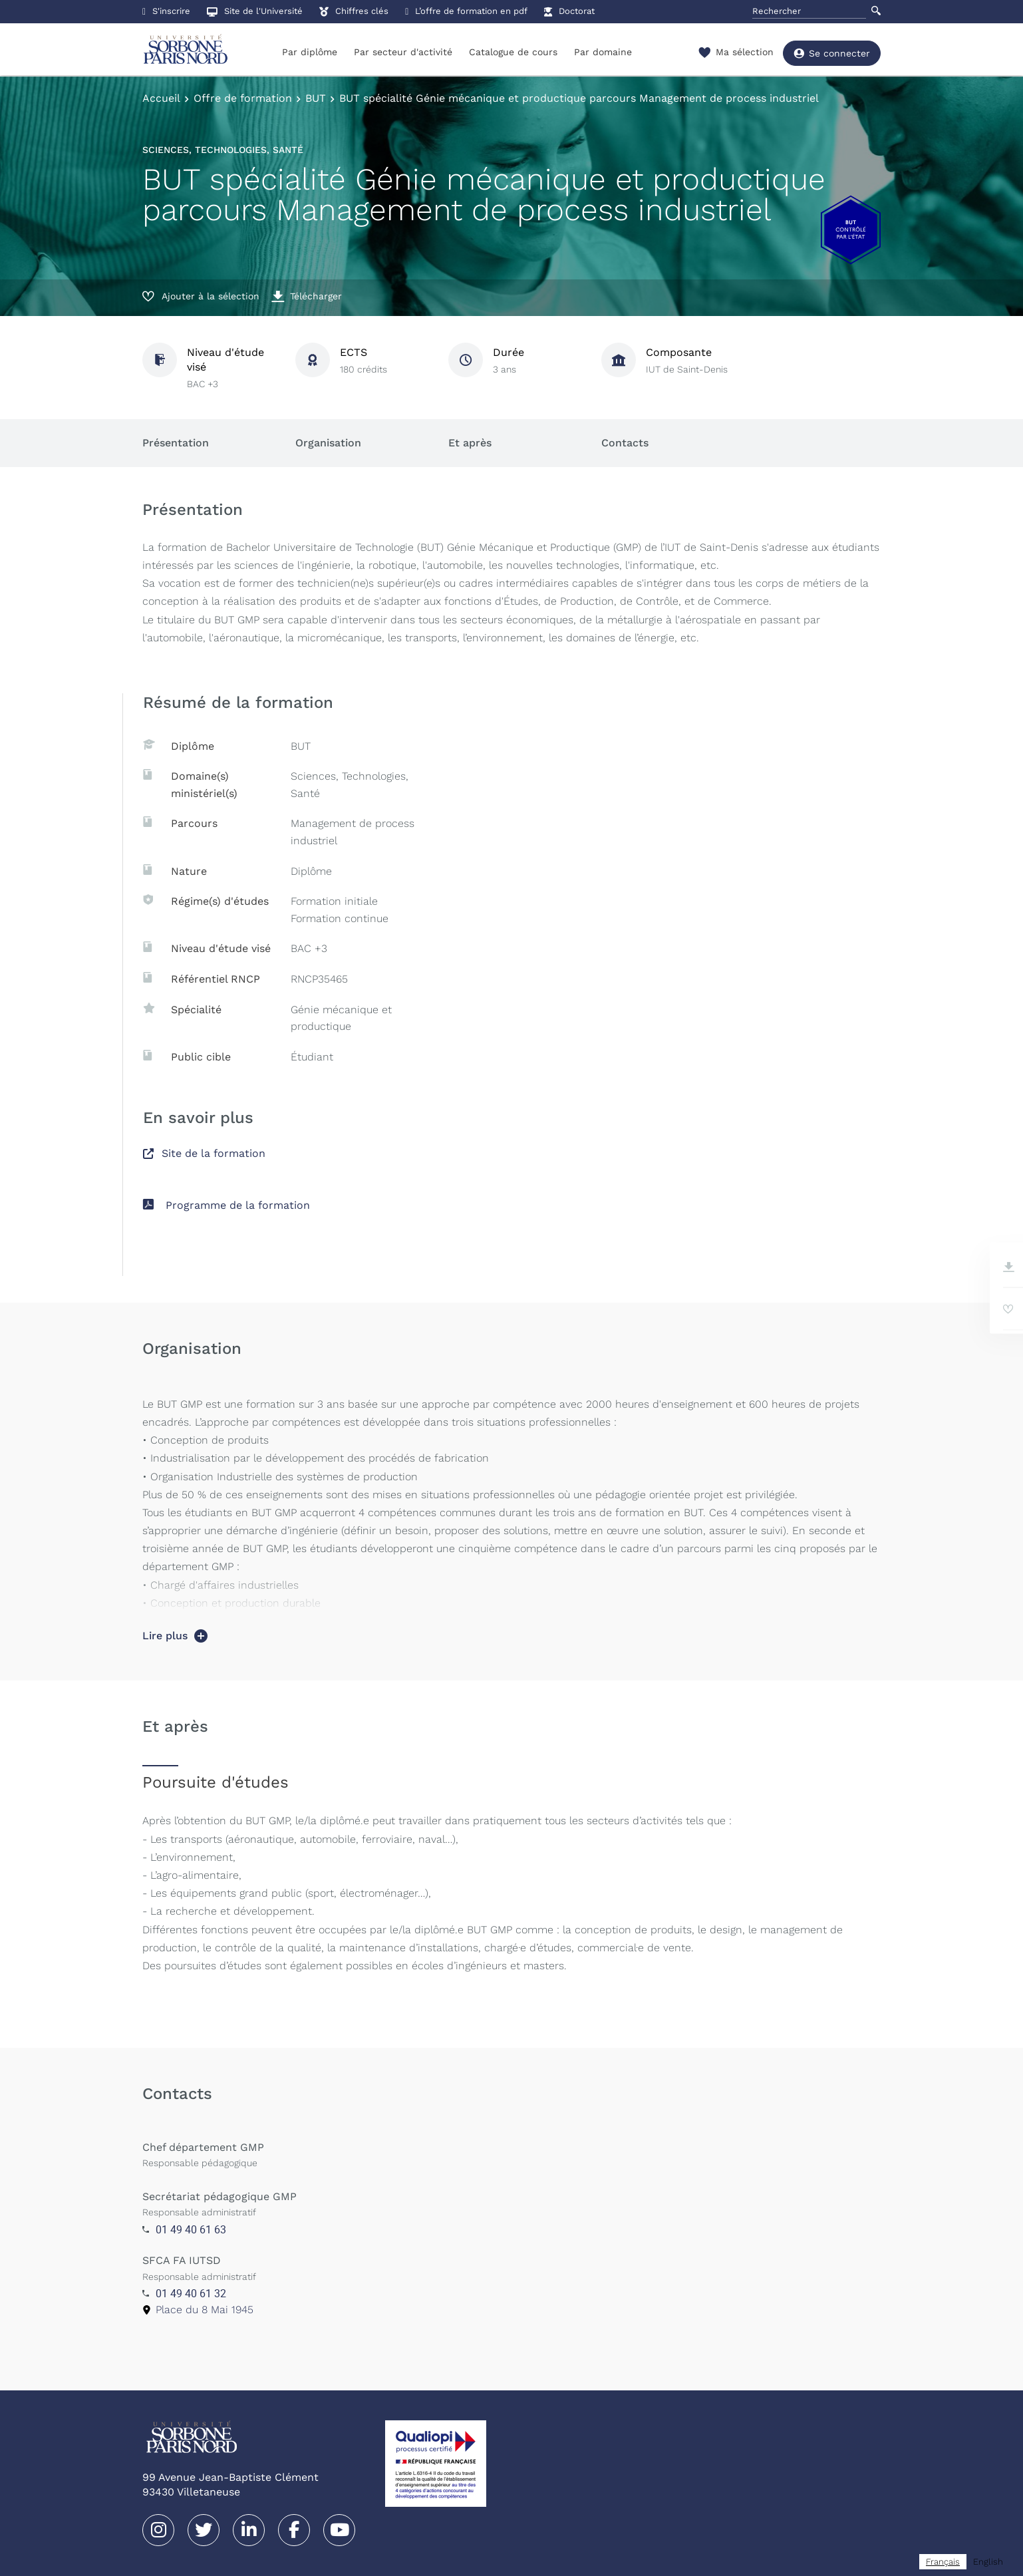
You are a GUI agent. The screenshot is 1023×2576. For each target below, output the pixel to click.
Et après (470, 442)
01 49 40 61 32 (191, 2293)
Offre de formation (243, 98)
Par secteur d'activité (403, 52)
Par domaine (603, 52)
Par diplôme (309, 52)
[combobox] (942, 2561)
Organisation (328, 442)
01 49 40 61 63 (191, 2229)
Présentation (175, 442)
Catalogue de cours (513, 52)
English (988, 2562)
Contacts (625, 442)
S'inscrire (166, 11)
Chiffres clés (353, 11)
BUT (315, 98)
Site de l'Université (255, 11)
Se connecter (832, 53)
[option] (988, 2561)
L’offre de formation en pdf (466, 11)
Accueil (161, 98)
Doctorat (569, 11)
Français (943, 2562)
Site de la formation (204, 1153)
